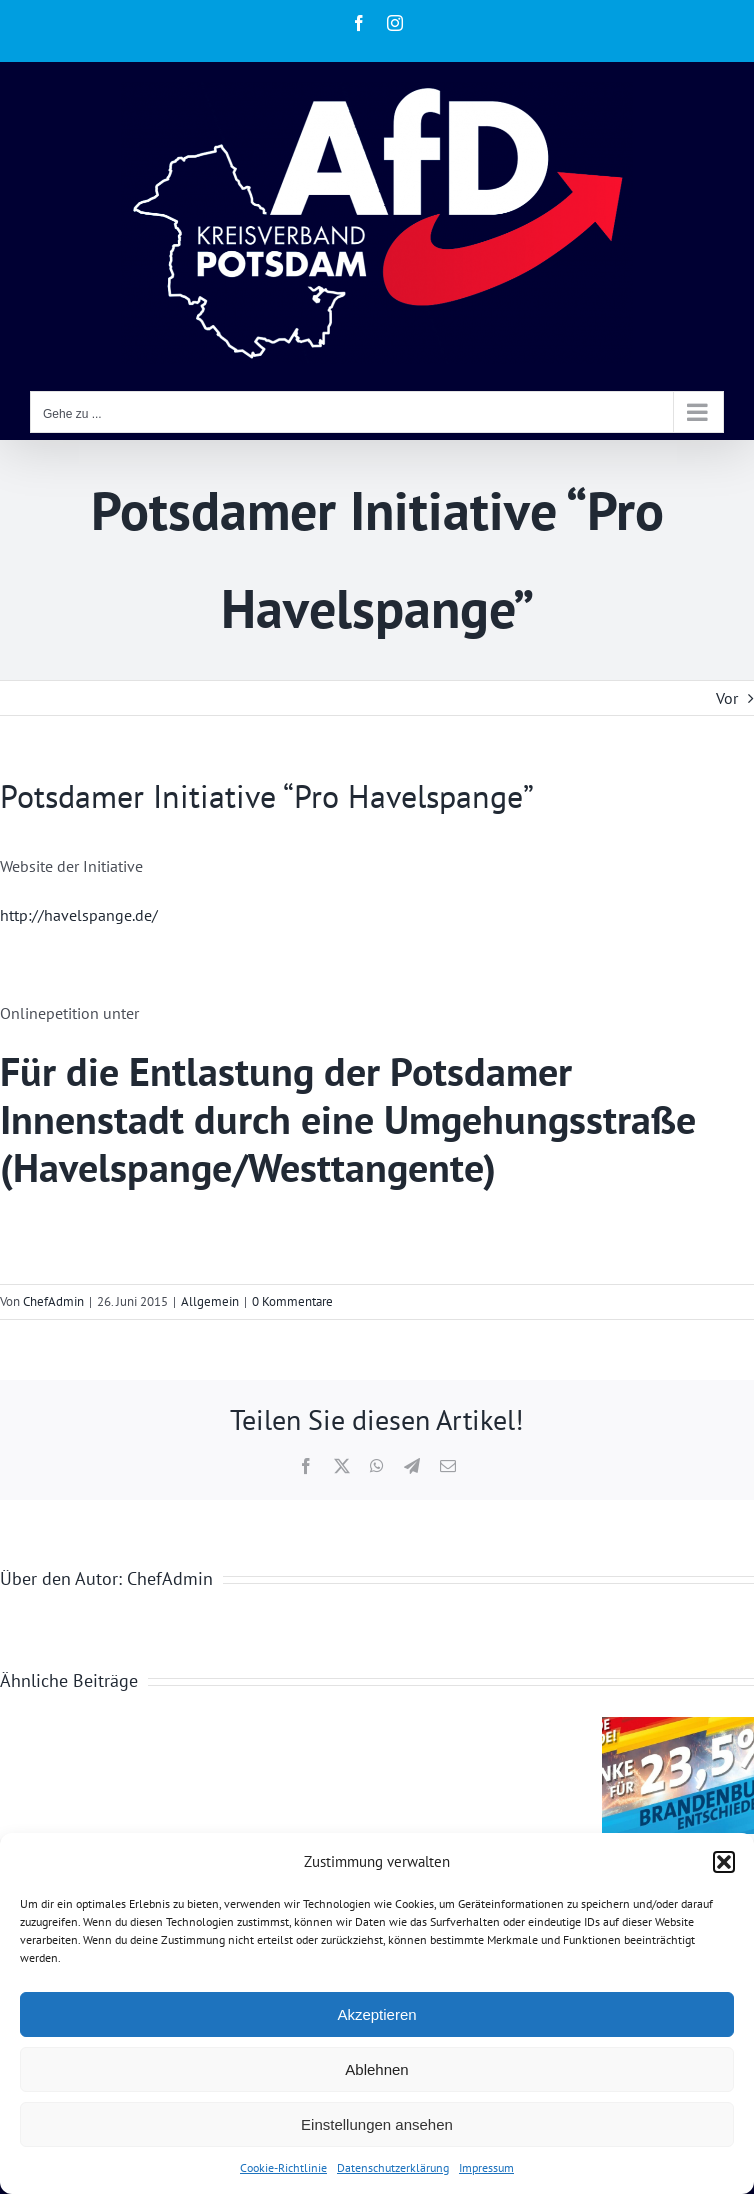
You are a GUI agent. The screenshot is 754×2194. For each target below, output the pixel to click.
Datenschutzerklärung (393, 2167)
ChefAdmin (53, 1301)
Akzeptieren (376, 2014)
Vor (727, 698)
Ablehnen (376, 2069)
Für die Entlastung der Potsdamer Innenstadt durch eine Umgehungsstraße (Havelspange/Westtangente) (348, 1119)
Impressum (486, 2167)
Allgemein (210, 1301)
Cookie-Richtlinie (283, 2167)
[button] (724, 1862)
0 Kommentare (292, 1301)
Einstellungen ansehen (377, 2124)
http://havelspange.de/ (79, 915)
